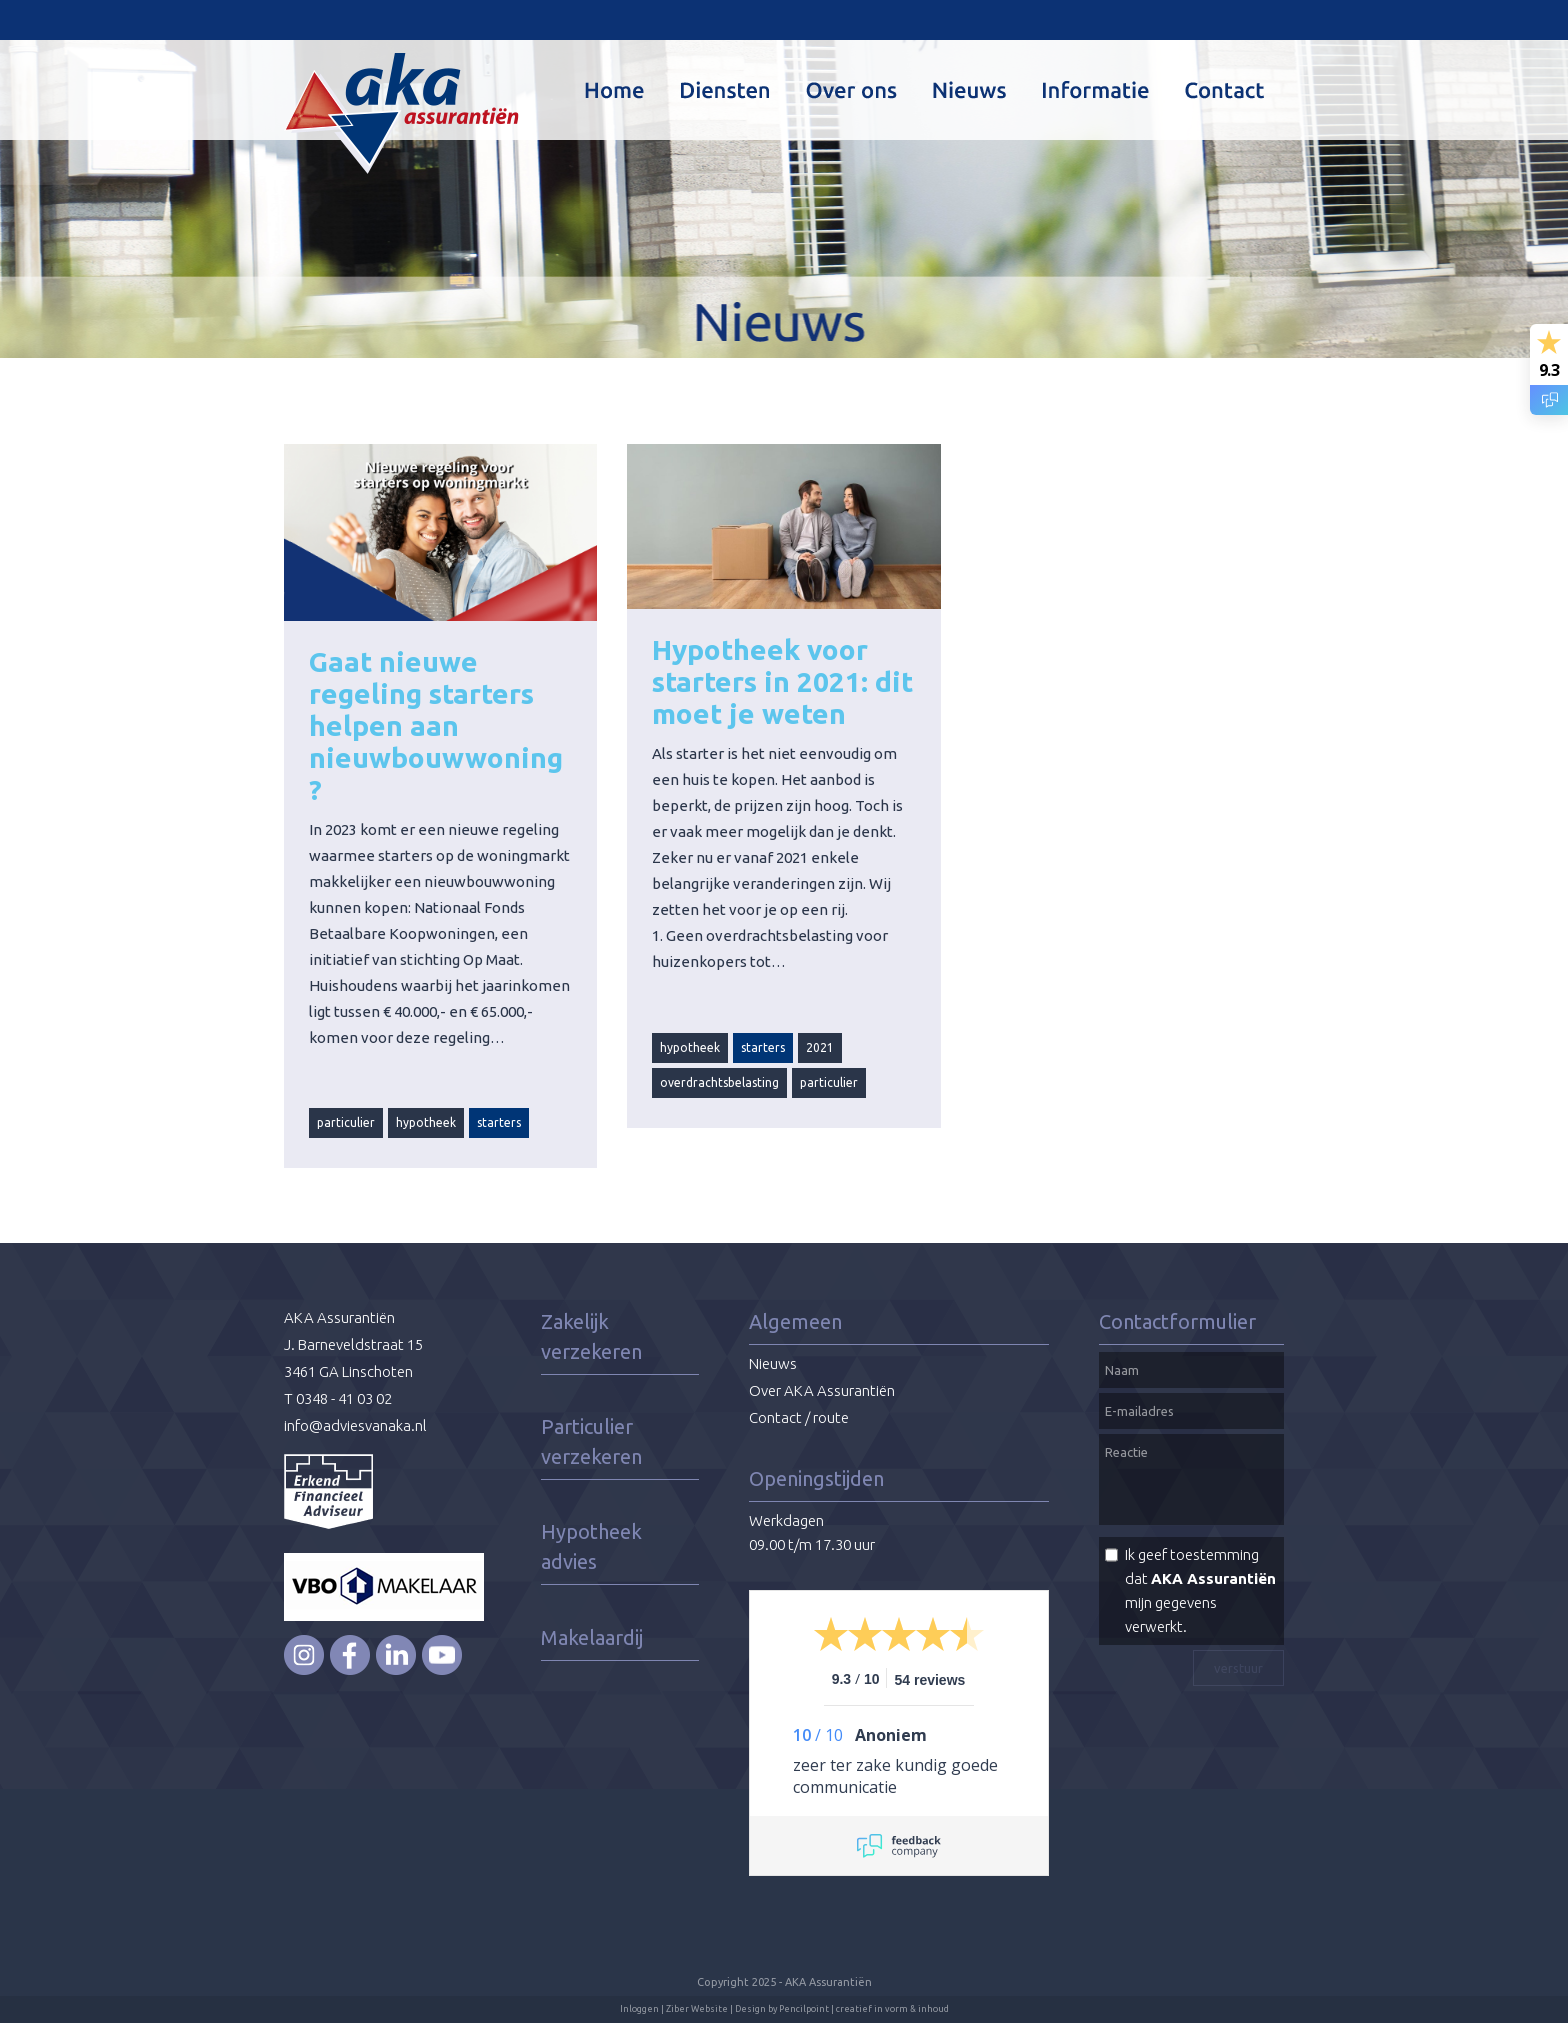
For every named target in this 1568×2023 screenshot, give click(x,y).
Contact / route (799, 1417)
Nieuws (773, 1363)
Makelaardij (592, 1637)
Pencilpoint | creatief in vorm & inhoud (864, 2009)
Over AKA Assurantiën (822, 1390)
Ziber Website (697, 2009)
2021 (820, 1047)
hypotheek (426, 1122)
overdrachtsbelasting (719, 1082)
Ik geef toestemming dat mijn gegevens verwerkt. (1200, 1590)
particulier (346, 1122)
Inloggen (639, 2009)
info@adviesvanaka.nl (355, 1425)
